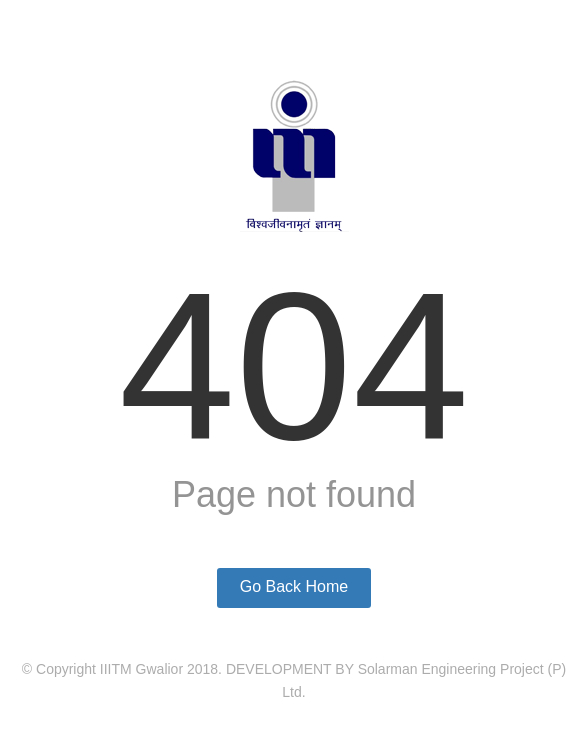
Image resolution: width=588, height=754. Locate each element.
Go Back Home (294, 586)
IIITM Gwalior (141, 669)
